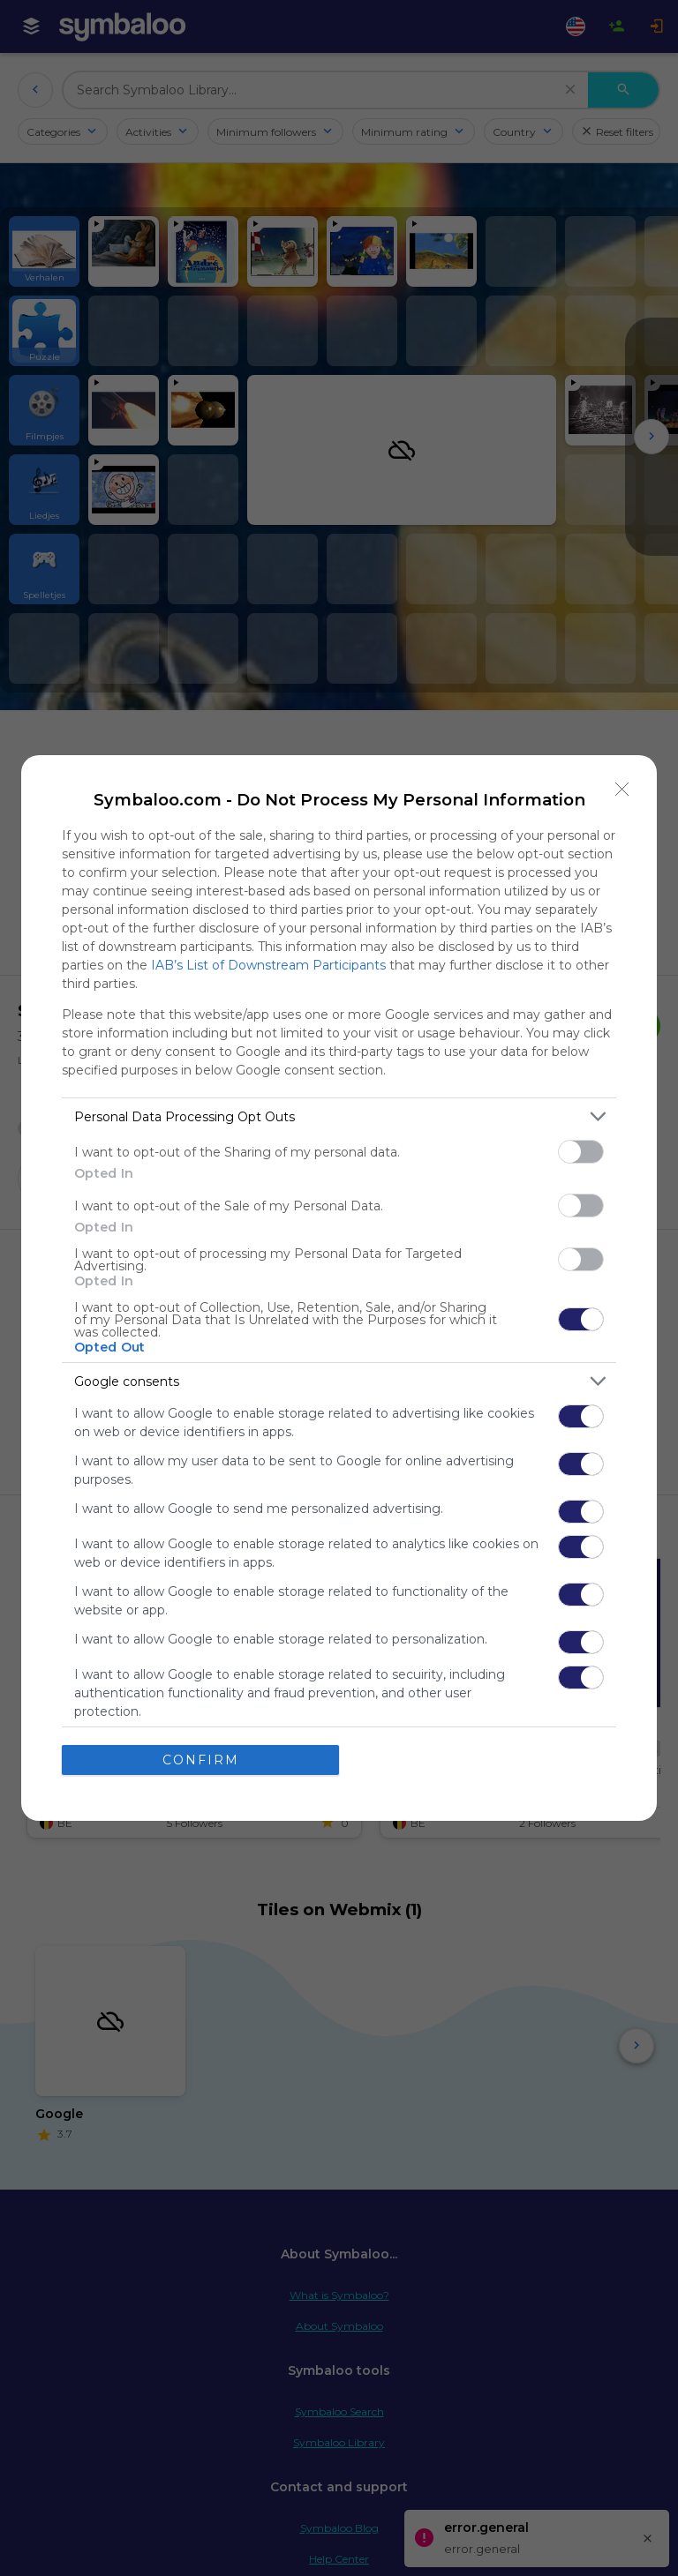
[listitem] (339, 1116)
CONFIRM (200, 1760)
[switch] (581, 1152)
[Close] (622, 789)
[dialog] (339, 1288)
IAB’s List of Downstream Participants (268, 965)
